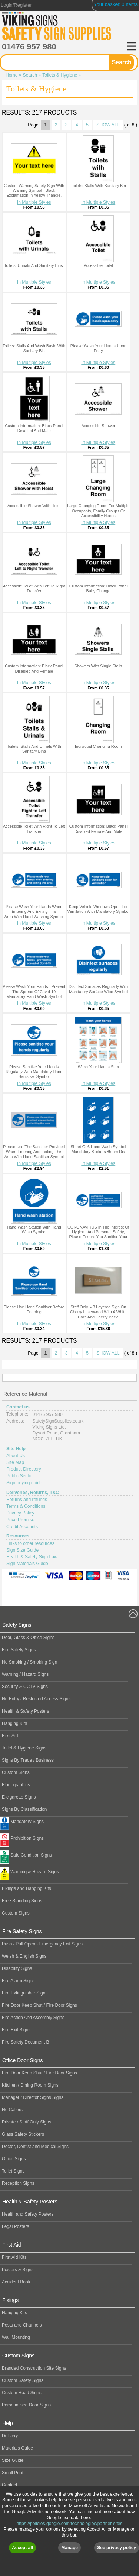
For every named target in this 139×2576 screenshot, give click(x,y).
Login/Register (16, 5)
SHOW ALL (107, 125)
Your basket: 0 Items (116, 4)
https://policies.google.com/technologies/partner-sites (70, 2552)
